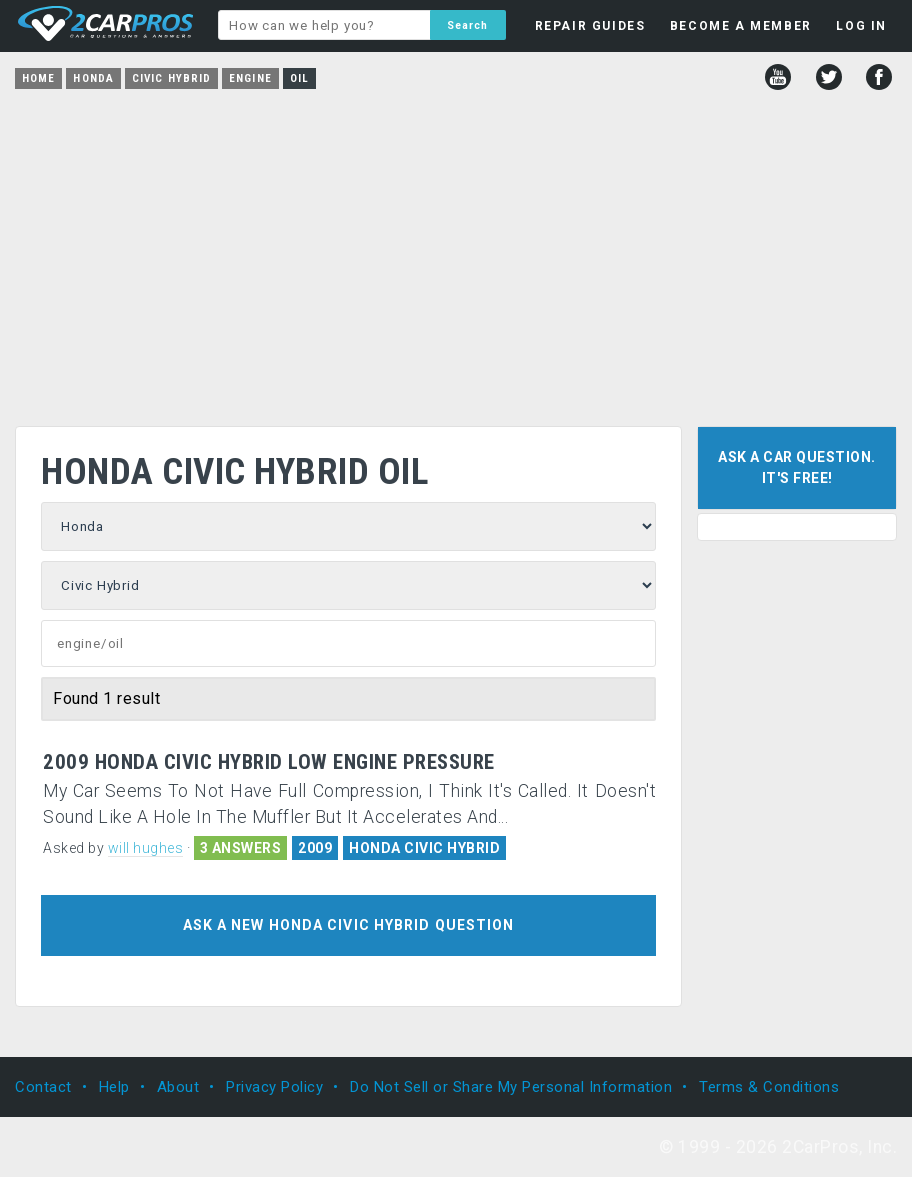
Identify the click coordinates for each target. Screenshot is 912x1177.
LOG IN (861, 26)
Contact (43, 1087)
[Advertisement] (456, 251)
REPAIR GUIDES (590, 26)
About (178, 1087)
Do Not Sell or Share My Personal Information (511, 1087)
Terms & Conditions (769, 1087)
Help (114, 1087)
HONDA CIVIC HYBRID (424, 848)
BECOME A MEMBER (741, 26)
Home (38, 78)
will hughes (146, 848)
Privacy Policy (274, 1087)
